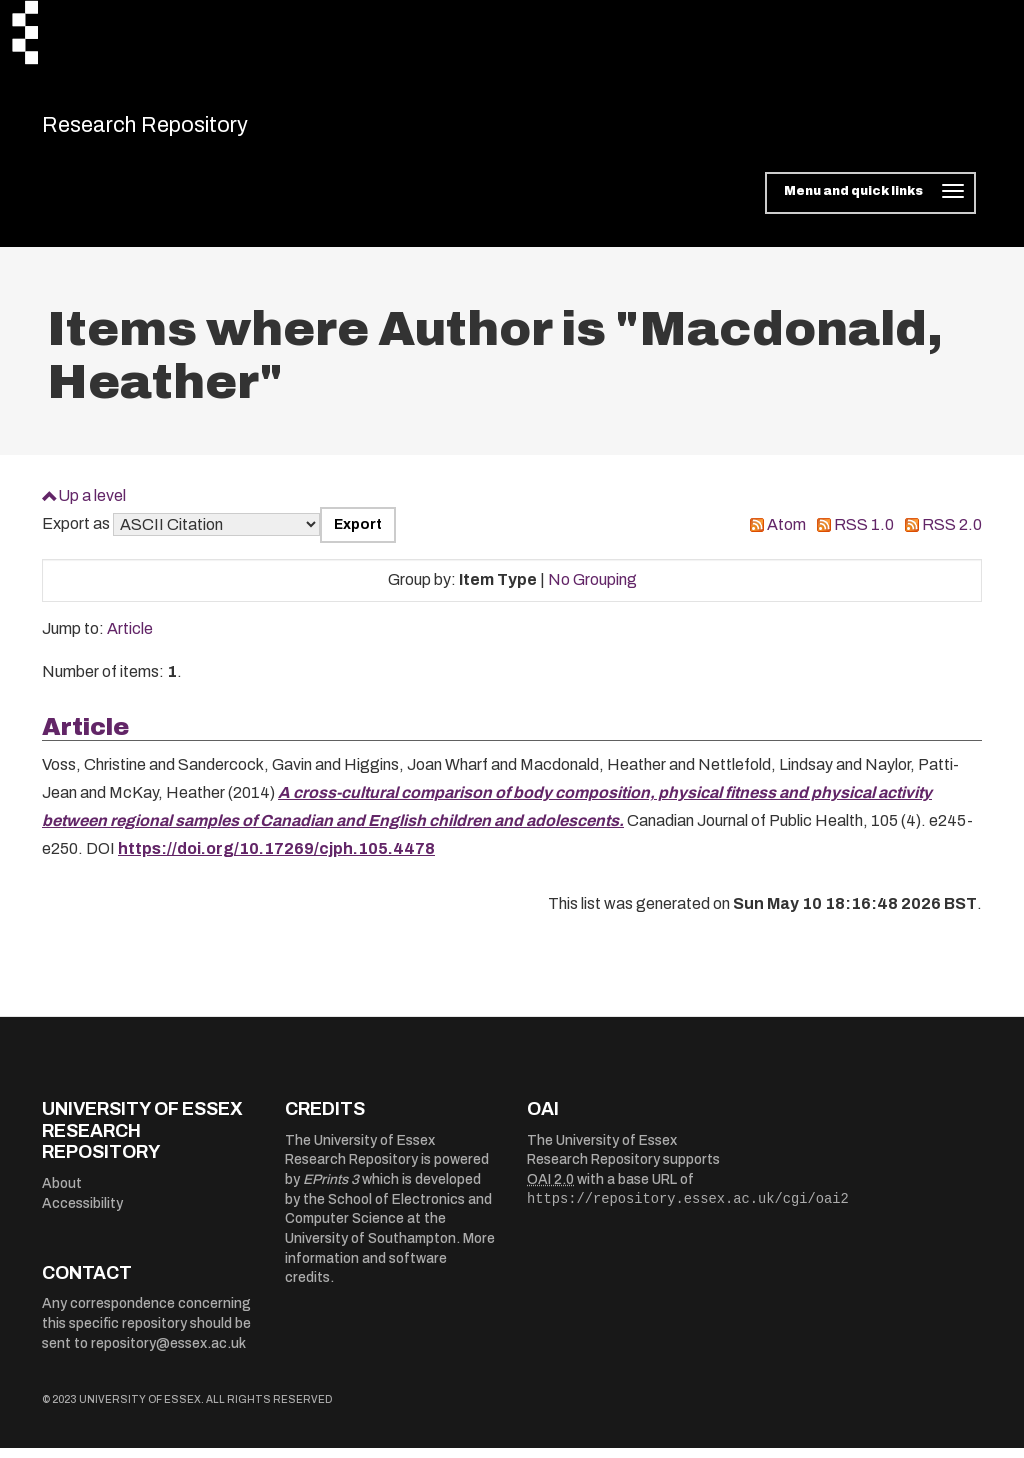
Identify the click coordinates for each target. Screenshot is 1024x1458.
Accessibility (82, 1213)
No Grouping (592, 590)
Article (130, 639)
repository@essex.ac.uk (168, 1353)
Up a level (92, 505)
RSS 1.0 (864, 535)
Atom (786, 535)
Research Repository (182, 130)
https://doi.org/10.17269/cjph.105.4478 (276, 859)
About (62, 1193)
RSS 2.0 (952, 535)
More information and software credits (390, 1269)
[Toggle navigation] (870, 204)
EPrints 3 (331, 1190)
